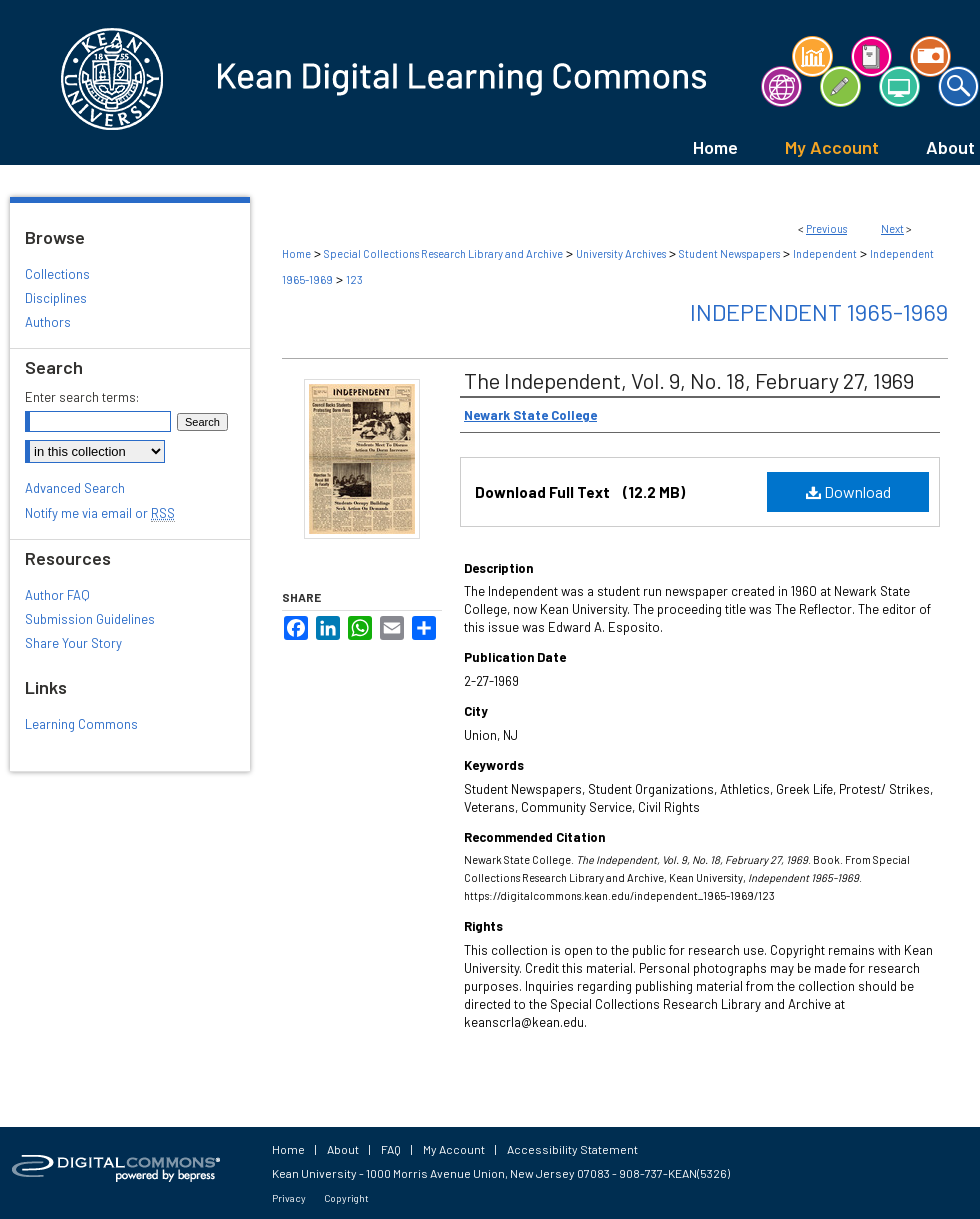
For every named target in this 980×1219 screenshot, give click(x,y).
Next (892, 228)
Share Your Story (73, 643)
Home (296, 253)
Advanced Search (75, 488)
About (343, 1149)
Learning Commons (81, 724)
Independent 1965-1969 (819, 311)
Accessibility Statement (572, 1149)
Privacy (289, 1198)
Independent (825, 253)
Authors (48, 322)
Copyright (346, 1198)
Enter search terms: (82, 397)
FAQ (391, 1149)
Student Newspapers (729, 253)
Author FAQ (57, 595)
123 (354, 279)
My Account (454, 1149)
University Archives (621, 253)
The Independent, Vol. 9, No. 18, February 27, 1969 (689, 380)
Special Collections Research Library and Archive (443, 253)
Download (848, 491)
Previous (826, 228)
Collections (57, 274)
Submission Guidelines (90, 619)
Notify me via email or (100, 513)
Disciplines (56, 298)
